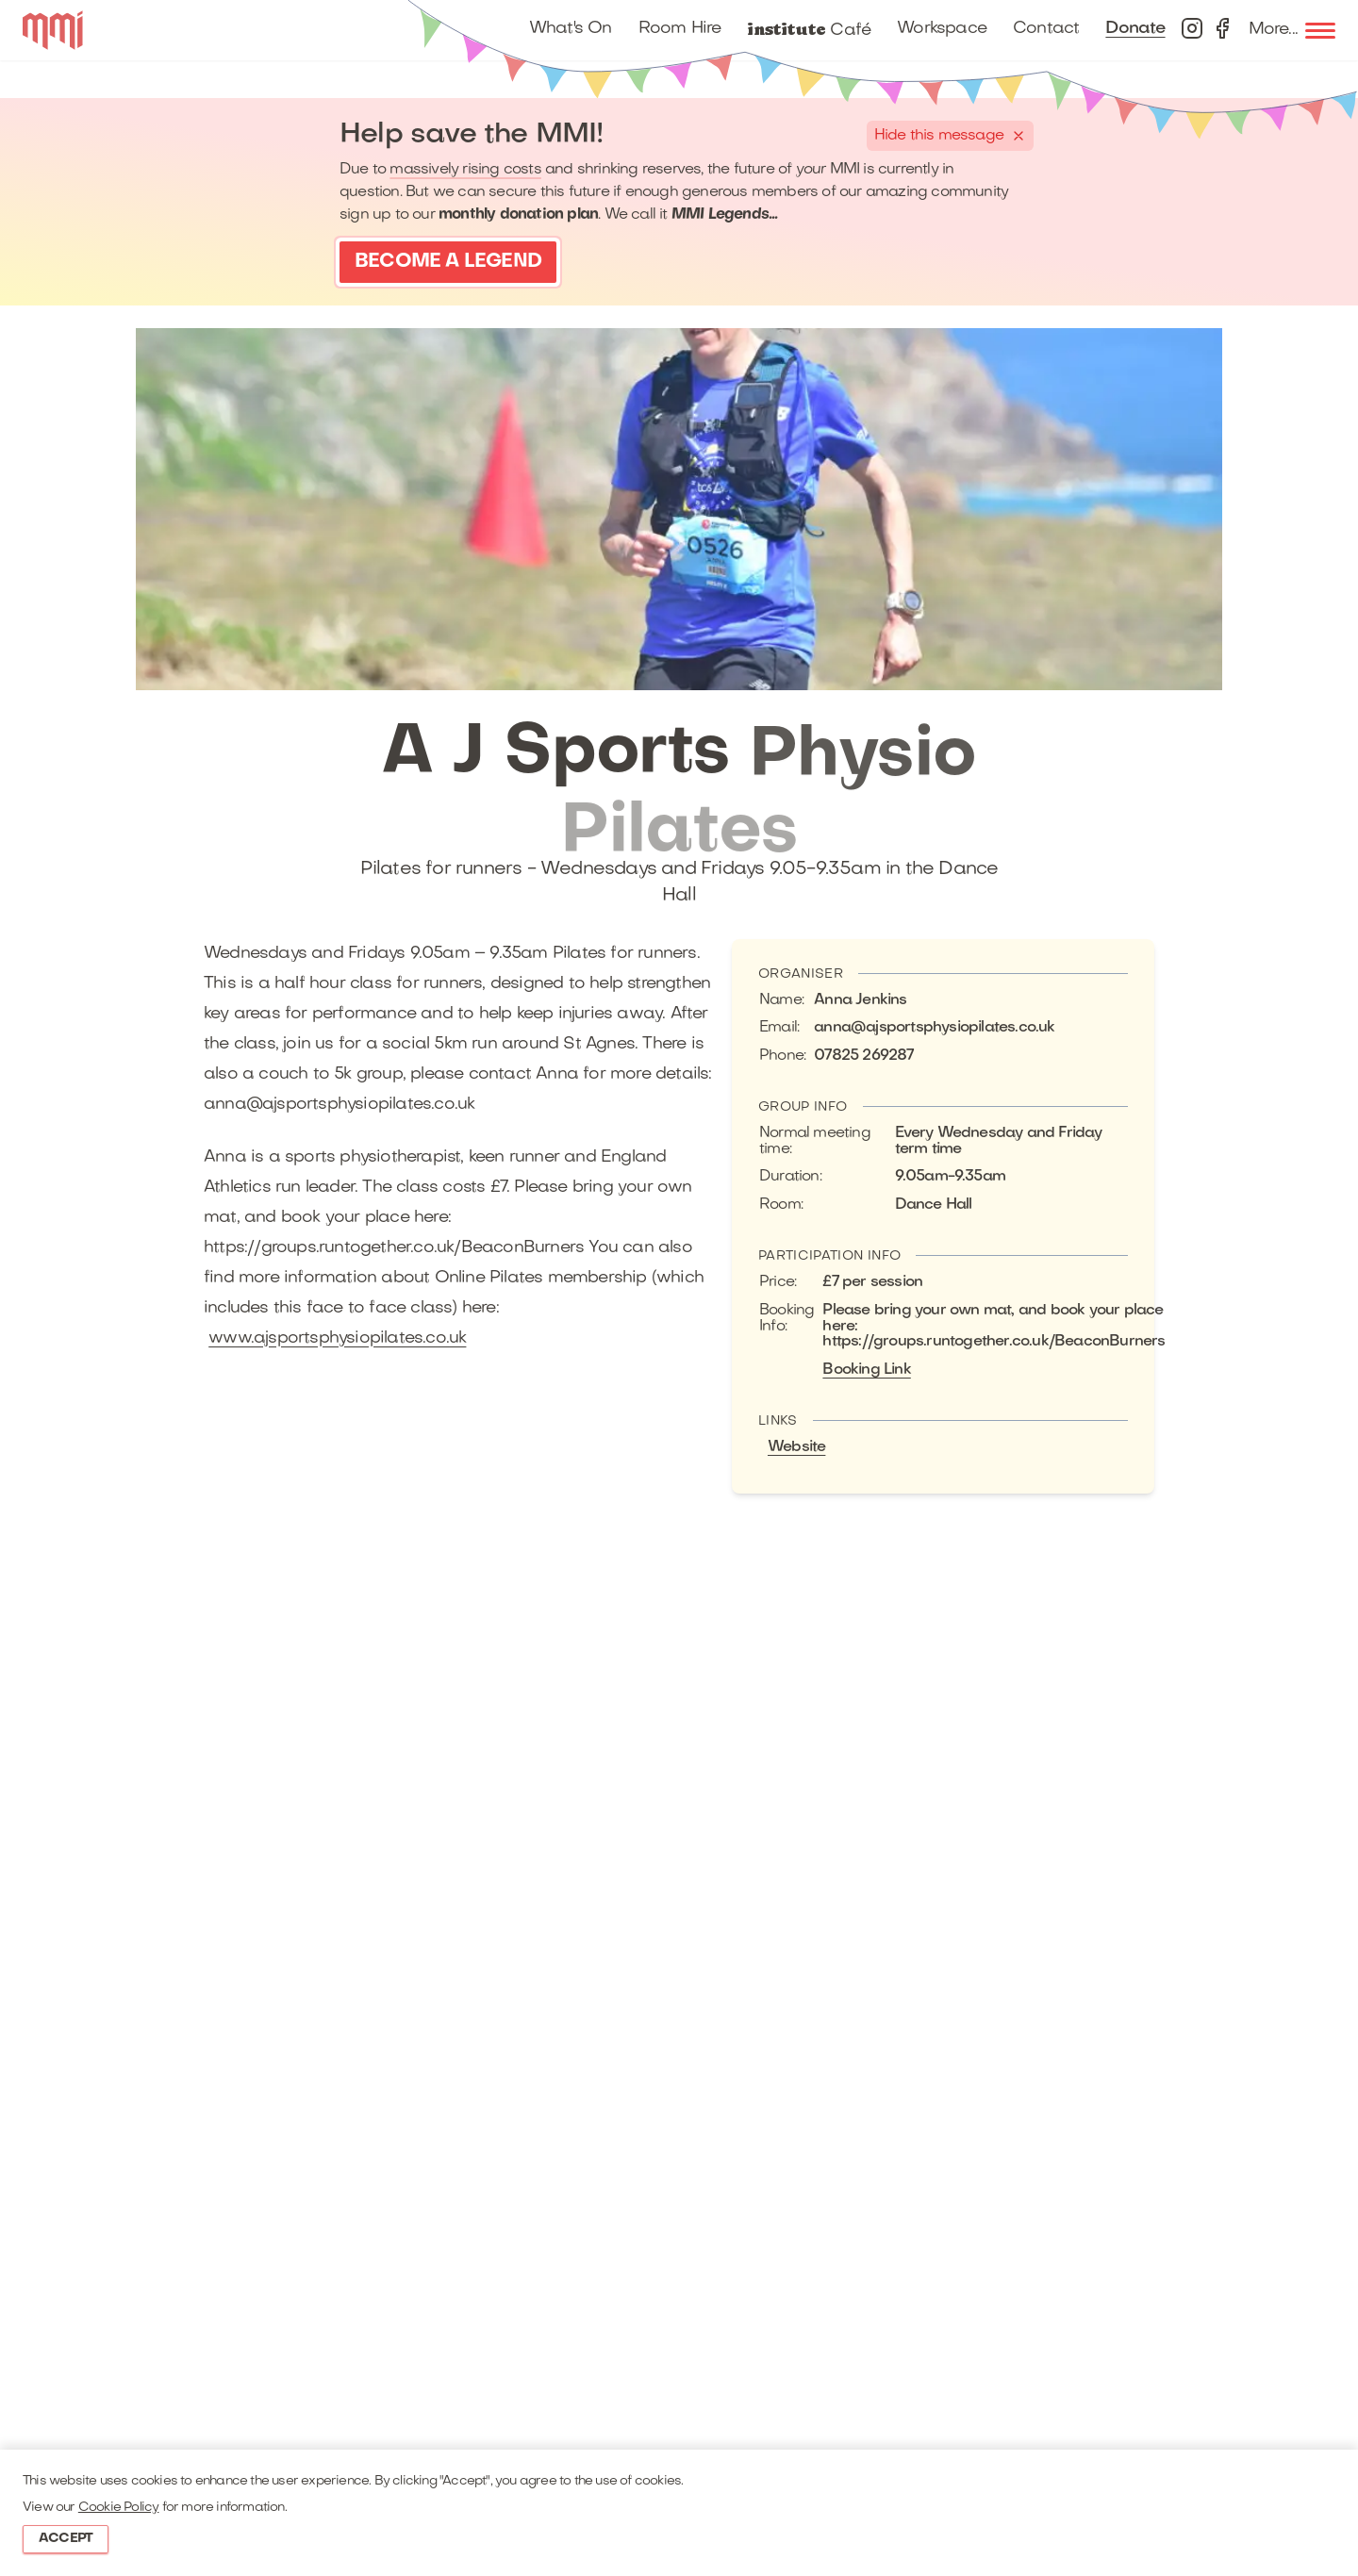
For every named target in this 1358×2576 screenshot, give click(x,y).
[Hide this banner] (950, 136)
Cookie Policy (118, 2508)
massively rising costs (464, 169)
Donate (1135, 29)
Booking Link (866, 1370)
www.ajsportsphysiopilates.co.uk (337, 1338)
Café (808, 29)
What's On (570, 29)
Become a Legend (448, 262)
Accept (65, 2539)
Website (796, 1447)
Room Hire (679, 29)
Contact (1046, 29)
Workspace (941, 29)
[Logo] (53, 30)
